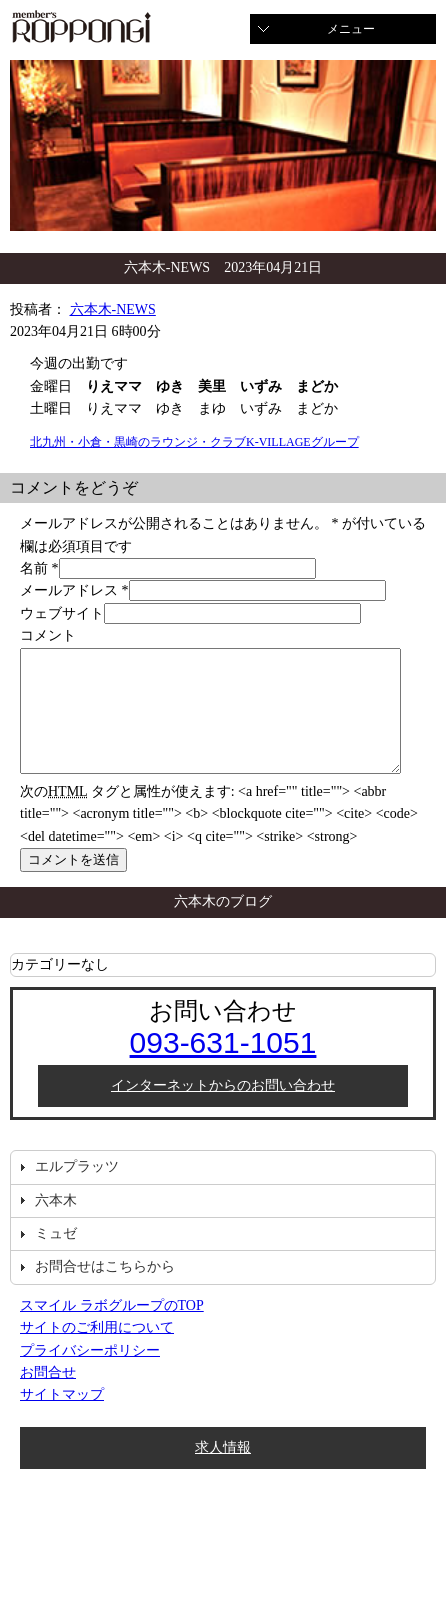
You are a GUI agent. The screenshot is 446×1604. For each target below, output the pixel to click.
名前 (34, 568)
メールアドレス (69, 590)
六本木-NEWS (113, 309)
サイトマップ (62, 1418)
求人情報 (223, 1471)
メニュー (351, 29)
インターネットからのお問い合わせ (223, 1109)
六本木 (56, 1224)
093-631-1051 (223, 1066)
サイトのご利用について (97, 1351)
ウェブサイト (62, 613)
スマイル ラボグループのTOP (112, 1329)
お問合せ (48, 1396)
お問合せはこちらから (105, 1290)
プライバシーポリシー (90, 1374)
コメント (48, 635)
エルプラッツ (77, 1190)
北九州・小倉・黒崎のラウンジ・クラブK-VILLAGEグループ (194, 442)
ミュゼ (56, 1257)
